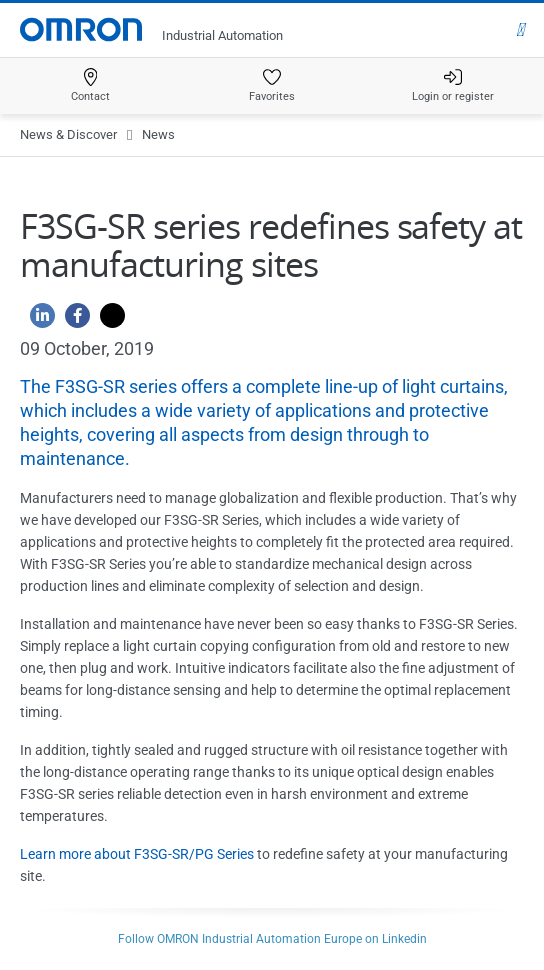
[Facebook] (72, 320)
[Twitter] (107, 320)
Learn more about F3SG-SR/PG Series (137, 854)
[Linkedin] (37, 320)
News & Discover (68, 134)
